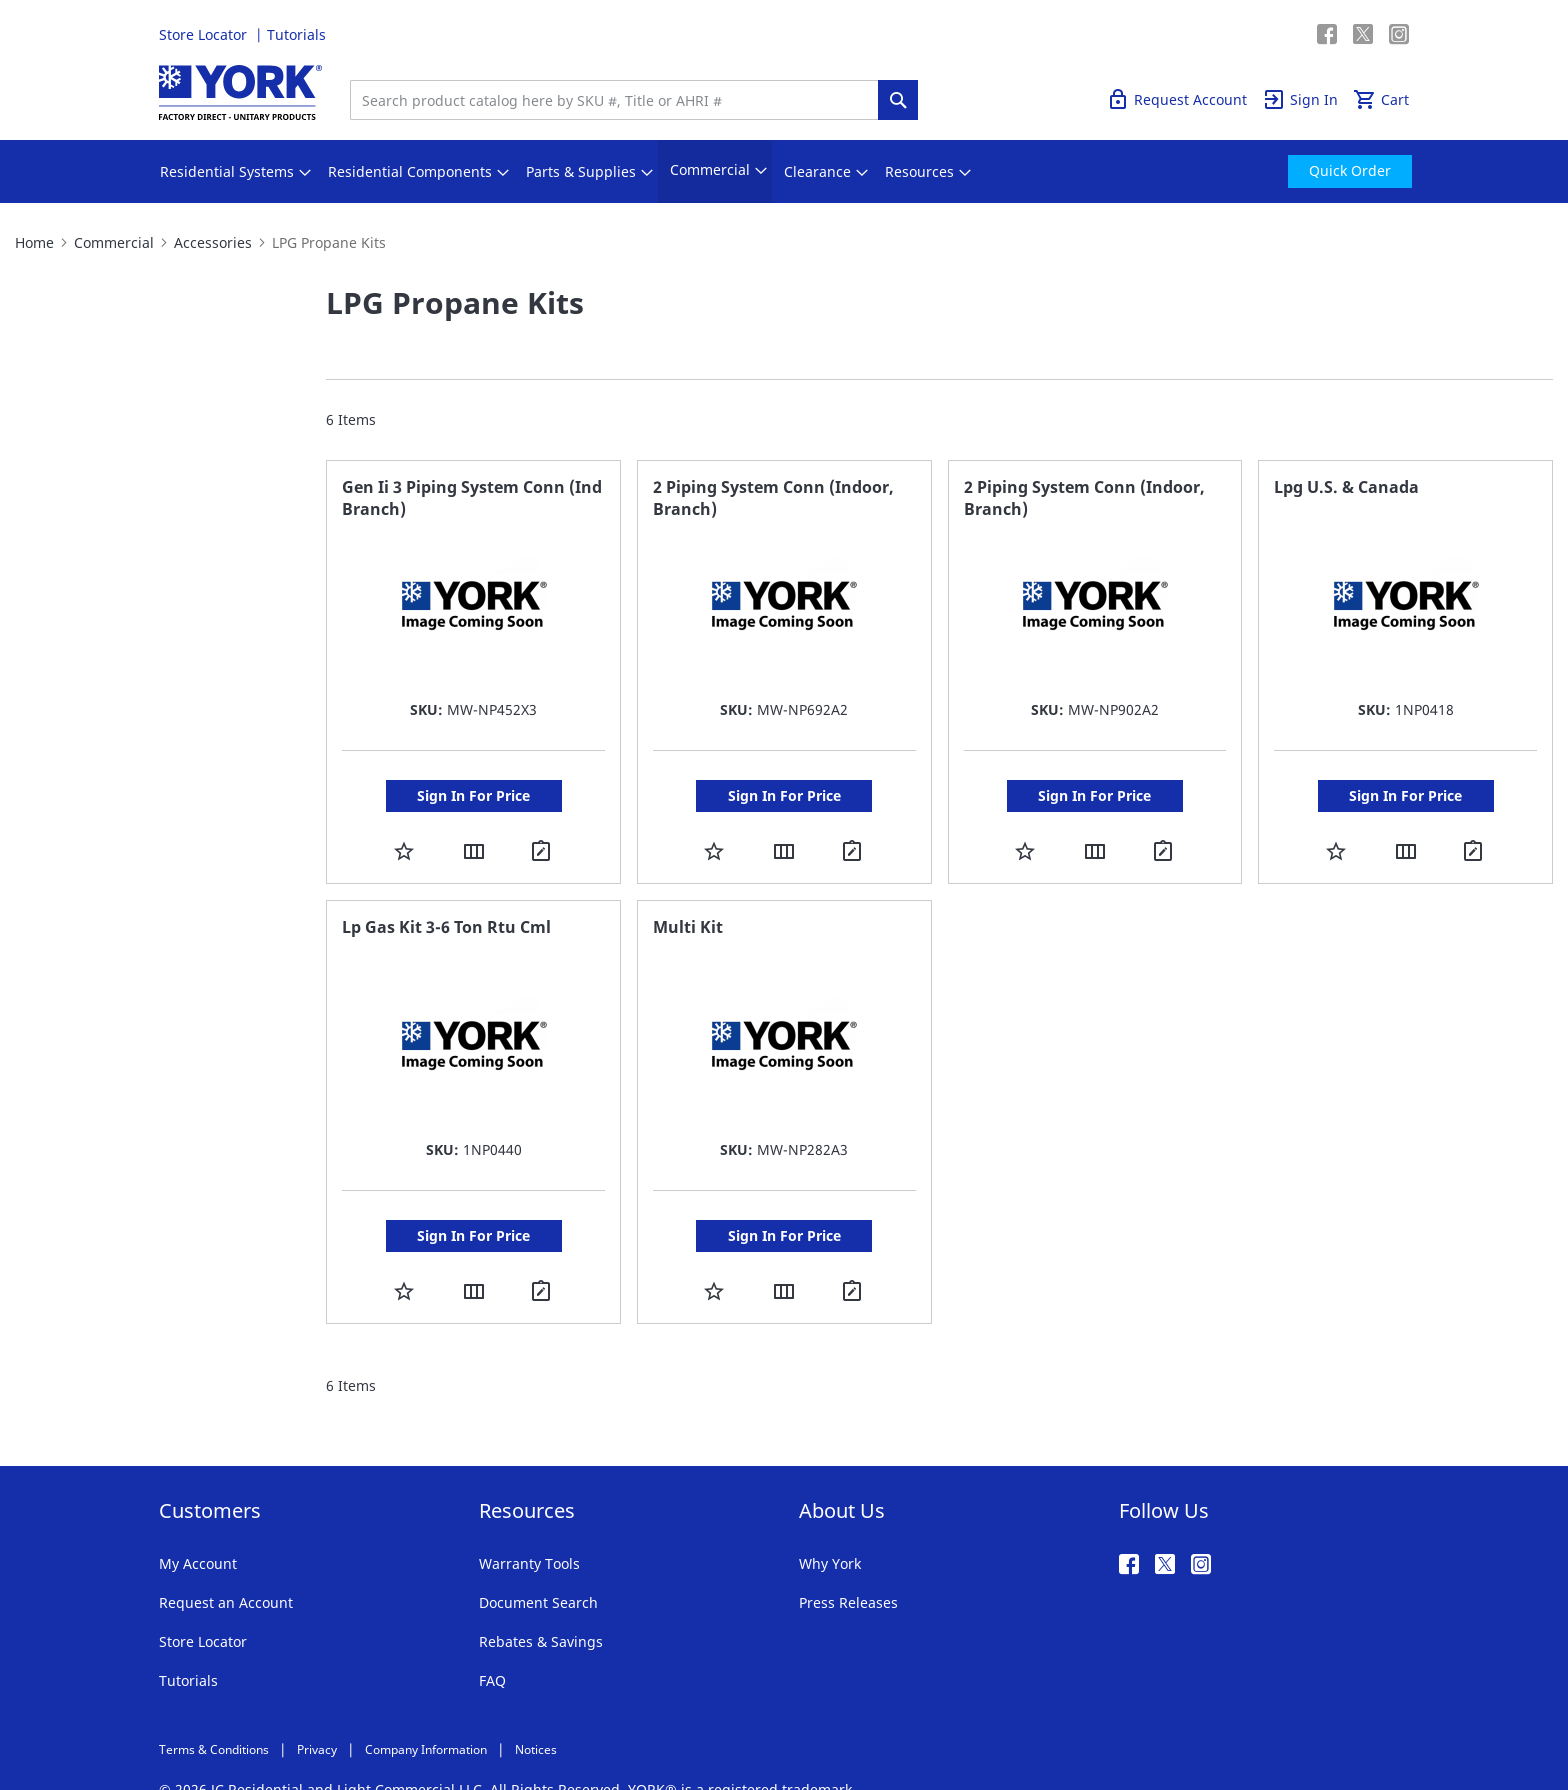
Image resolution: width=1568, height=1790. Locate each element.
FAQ (492, 1640)
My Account (198, 1523)
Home (34, 242)
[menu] (784, 171)
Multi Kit (688, 907)
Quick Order (1276, 34)
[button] (404, 850)
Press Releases (848, 1562)
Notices (536, 1709)
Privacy (317, 1709)
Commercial (114, 242)
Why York (830, 1523)
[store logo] (240, 92)
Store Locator (205, 34)
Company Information (426, 1709)
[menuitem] (227, 172)
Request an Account (226, 1562)
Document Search (538, 1562)
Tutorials (296, 34)
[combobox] (619, 100)
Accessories (213, 242)
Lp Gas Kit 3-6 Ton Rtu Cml (446, 907)
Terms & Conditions (214, 1709)
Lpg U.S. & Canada (1346, 487)
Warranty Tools (529, 1523)
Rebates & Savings (541, 1601)
